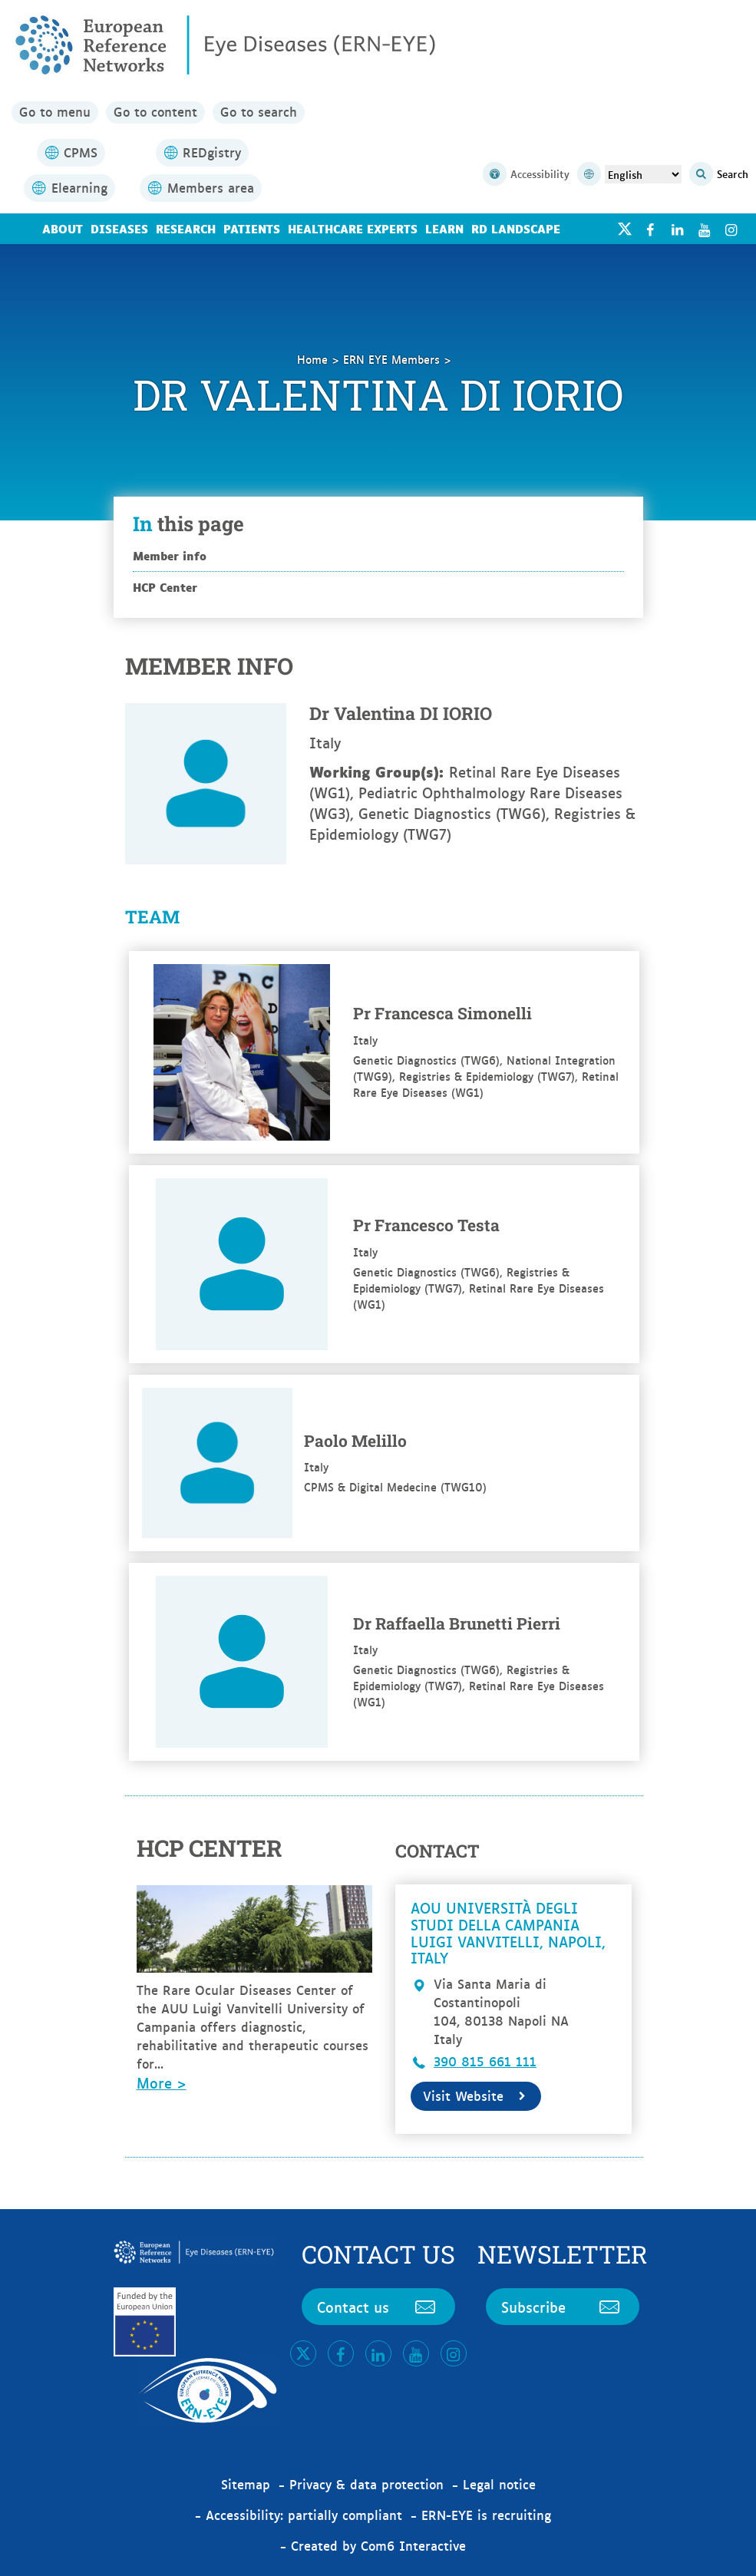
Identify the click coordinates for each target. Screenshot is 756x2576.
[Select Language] (643, 174)
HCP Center (165, 586)
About (62, 228)
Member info (169, 555)
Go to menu (55, 112)
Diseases (119, 228)
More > (162, 2082)
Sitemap (245, 2484)
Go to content (155, 112)
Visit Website (476, 2095)
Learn (444, 228)
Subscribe (562, 2306)
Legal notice (499, 2484)
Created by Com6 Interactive (378, 2545)
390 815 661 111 (485, 2061)
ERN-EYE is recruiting (486, 2515)
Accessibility (526, 175)
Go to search (258, 112)
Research (186, 228)
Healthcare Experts (353, 228)
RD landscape (515, 228)
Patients (251, 228)
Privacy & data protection (366, 2484)
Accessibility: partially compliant (304, 2515)
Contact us (378, 2306)
